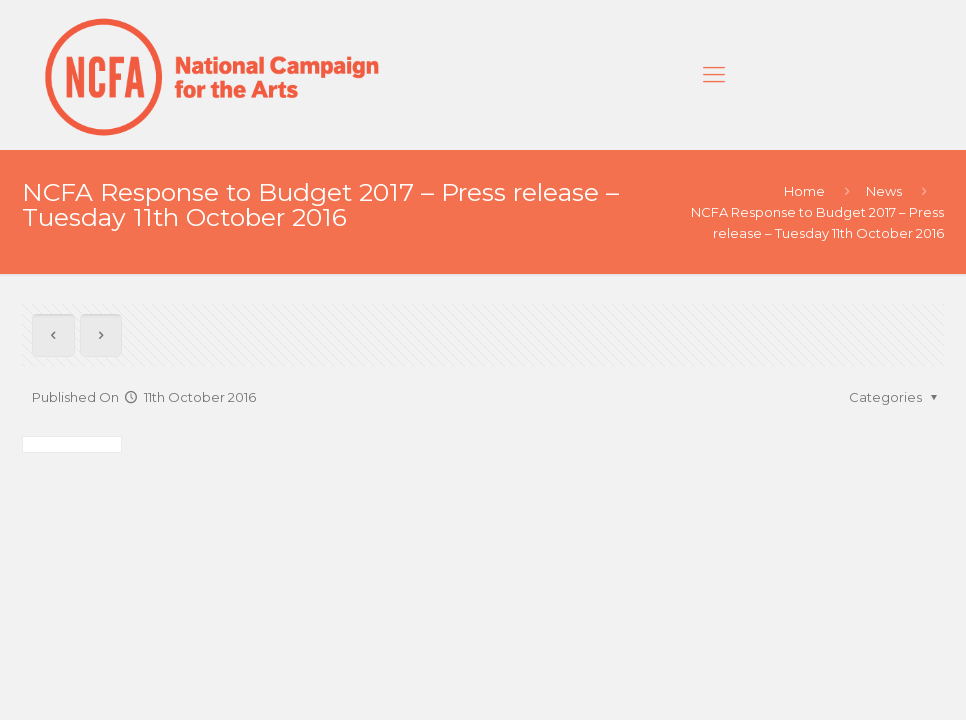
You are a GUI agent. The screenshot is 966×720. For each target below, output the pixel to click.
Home (804, 191)
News (884, 191)
